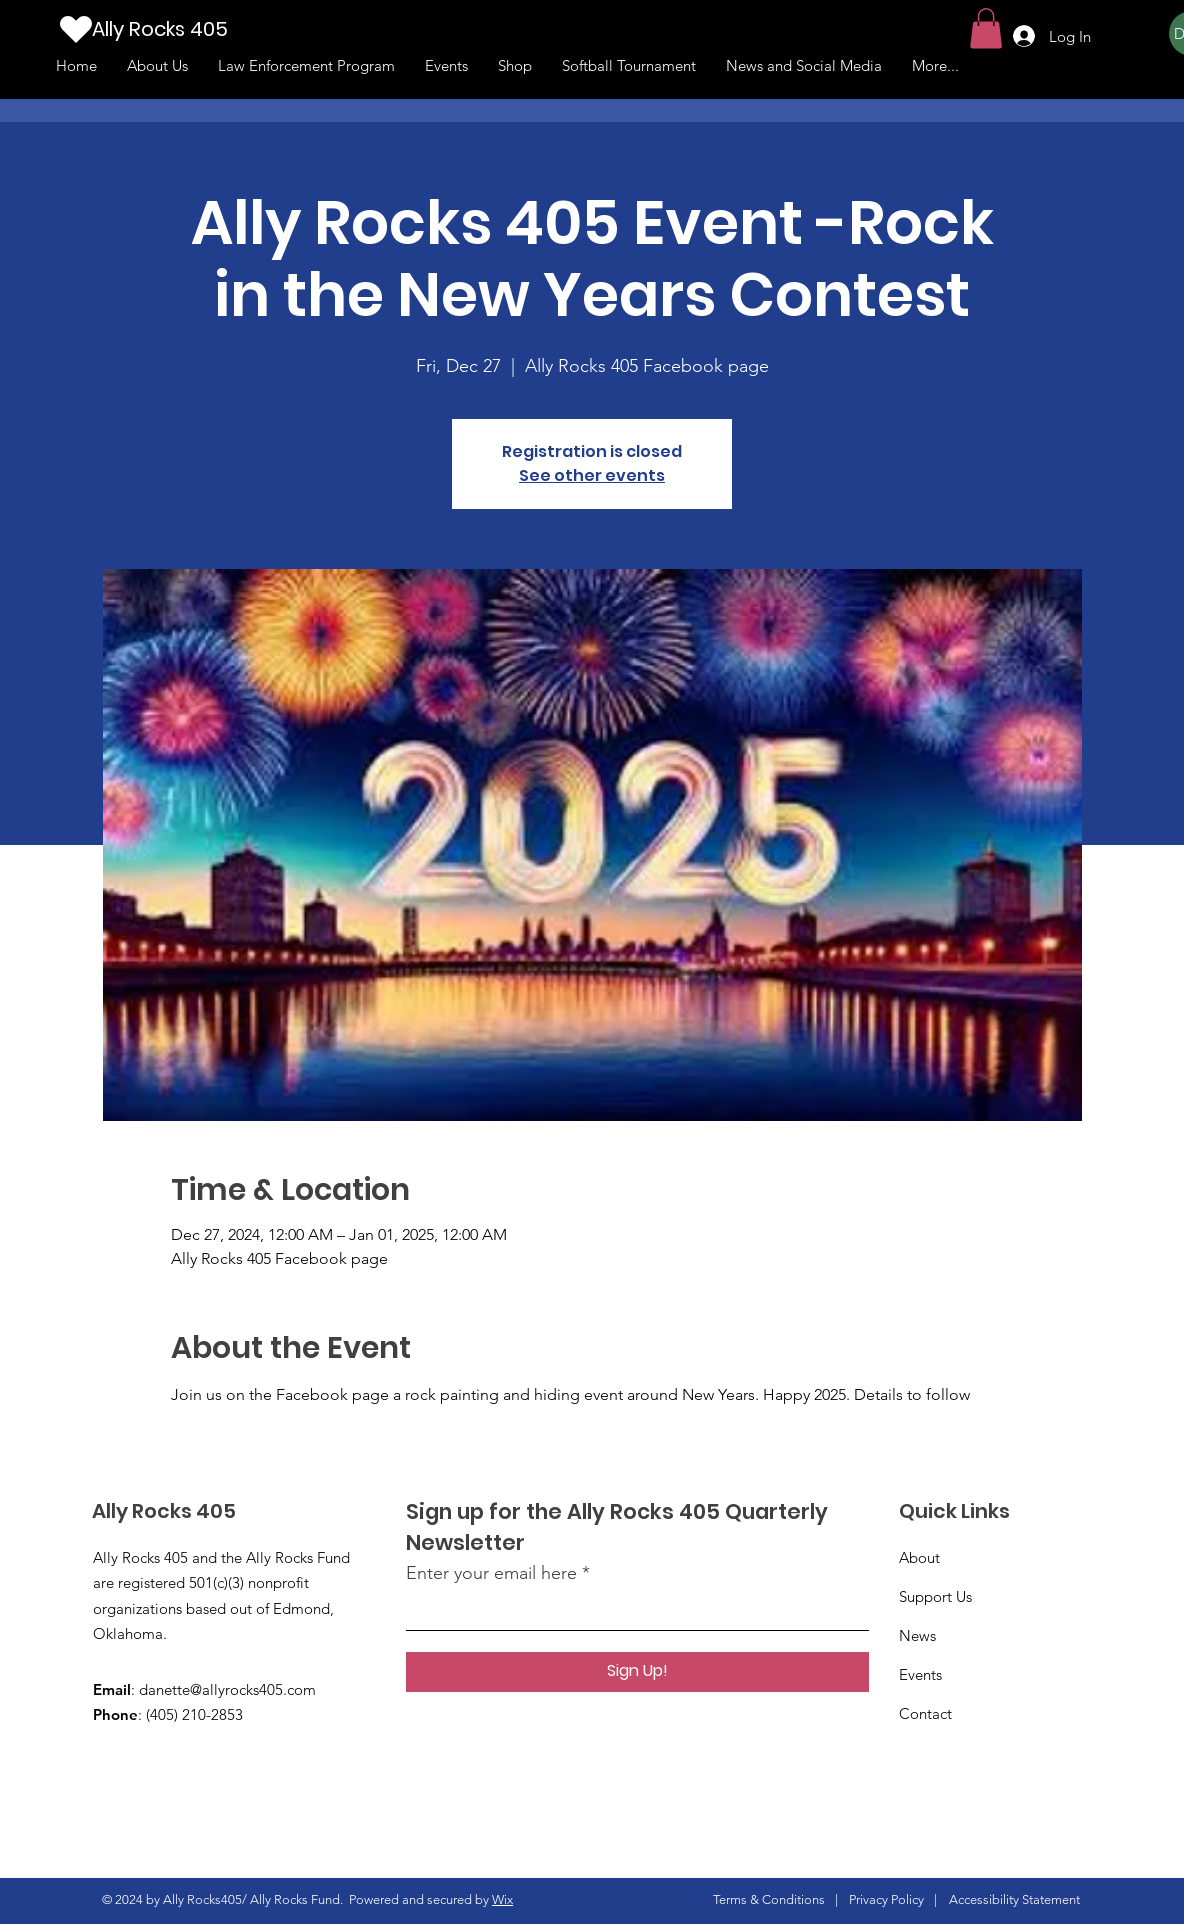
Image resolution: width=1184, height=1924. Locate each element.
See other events (592, 475)
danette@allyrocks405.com (227, 1689)
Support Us (935, 1596)
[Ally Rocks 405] (191, 28)
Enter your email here (491, 1573)
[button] (986, 28)
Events (920, 1674)
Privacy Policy (886, 1899)
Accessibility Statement (1014, 1899)
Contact (925, 1713)
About (919, 1557)
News (917, 1635)
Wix (502, 1899)
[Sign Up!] (637, 1672)
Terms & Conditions (769, 1899)
